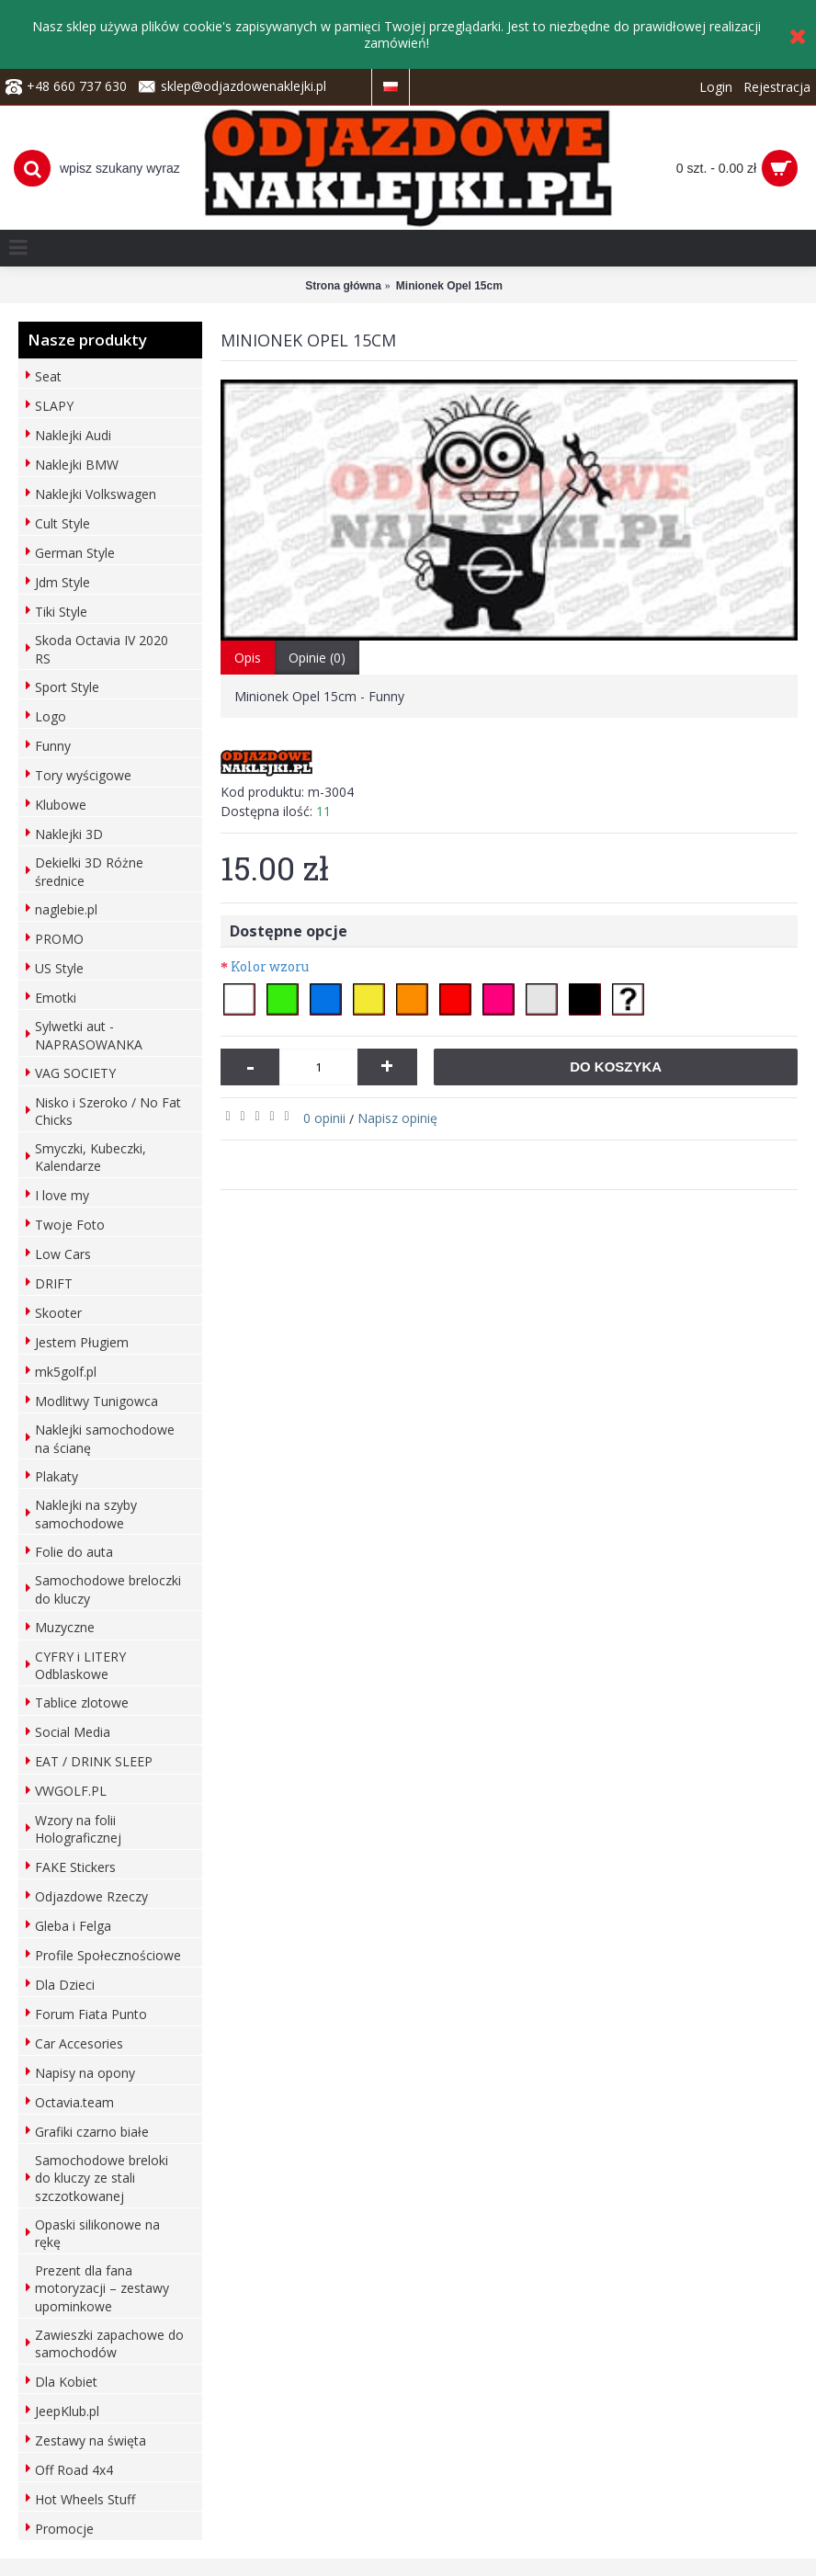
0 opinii (324, 1118)
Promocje (64, 2528)
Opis (247, 657)
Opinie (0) (317, 657)
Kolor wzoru (270, 966)
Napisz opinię (397, 1118)
